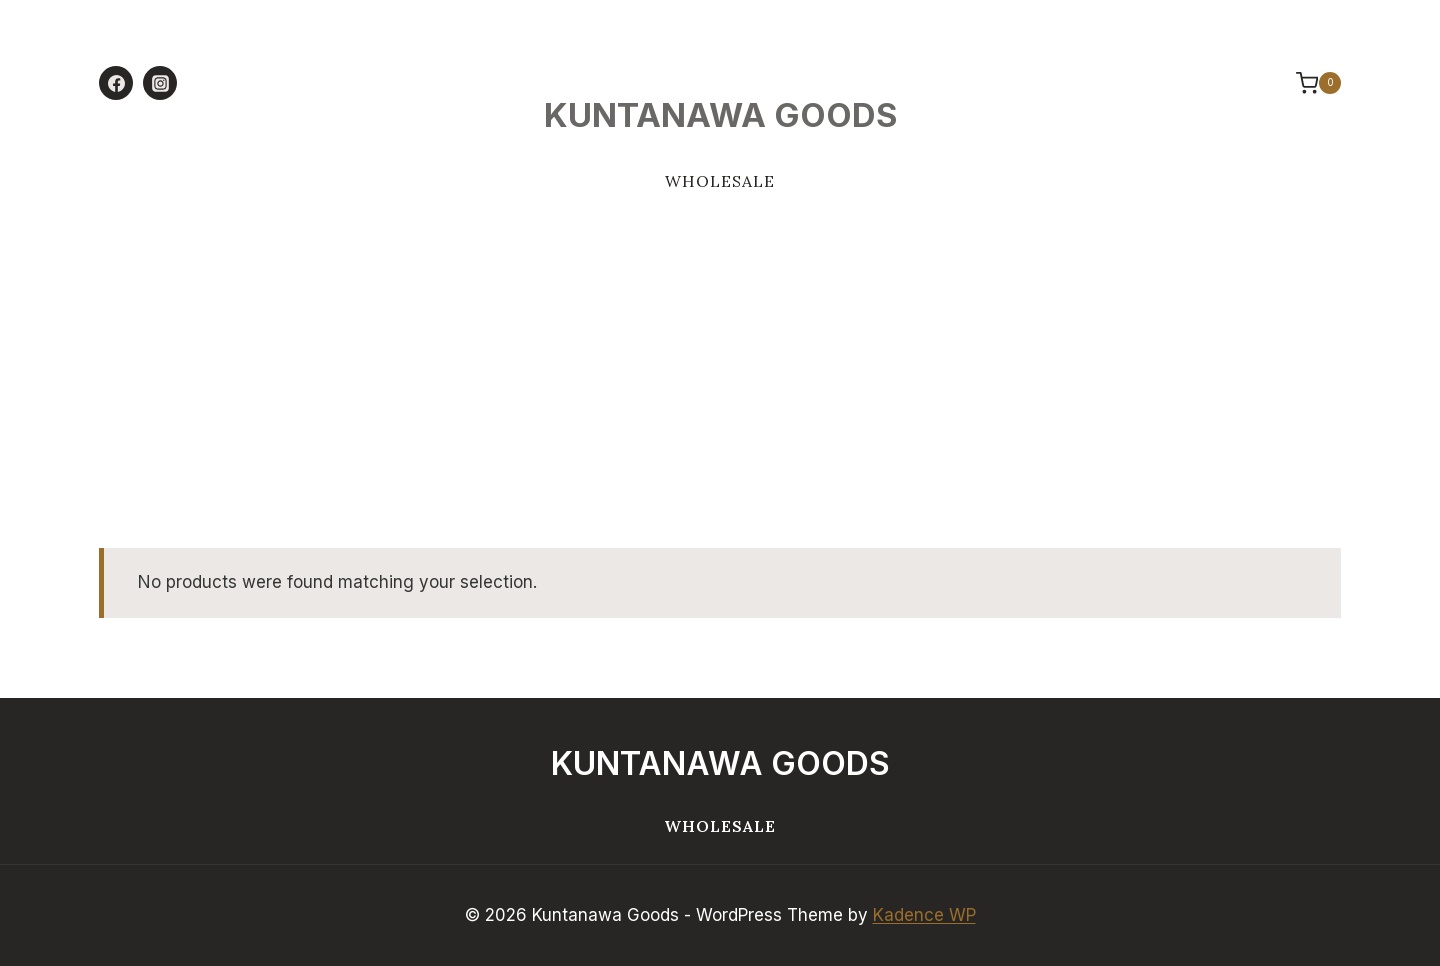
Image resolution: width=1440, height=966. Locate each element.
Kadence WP (924, 915)
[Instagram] (160, 83)
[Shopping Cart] (1308, 83)
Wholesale (720, 181)
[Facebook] (116, 83)
